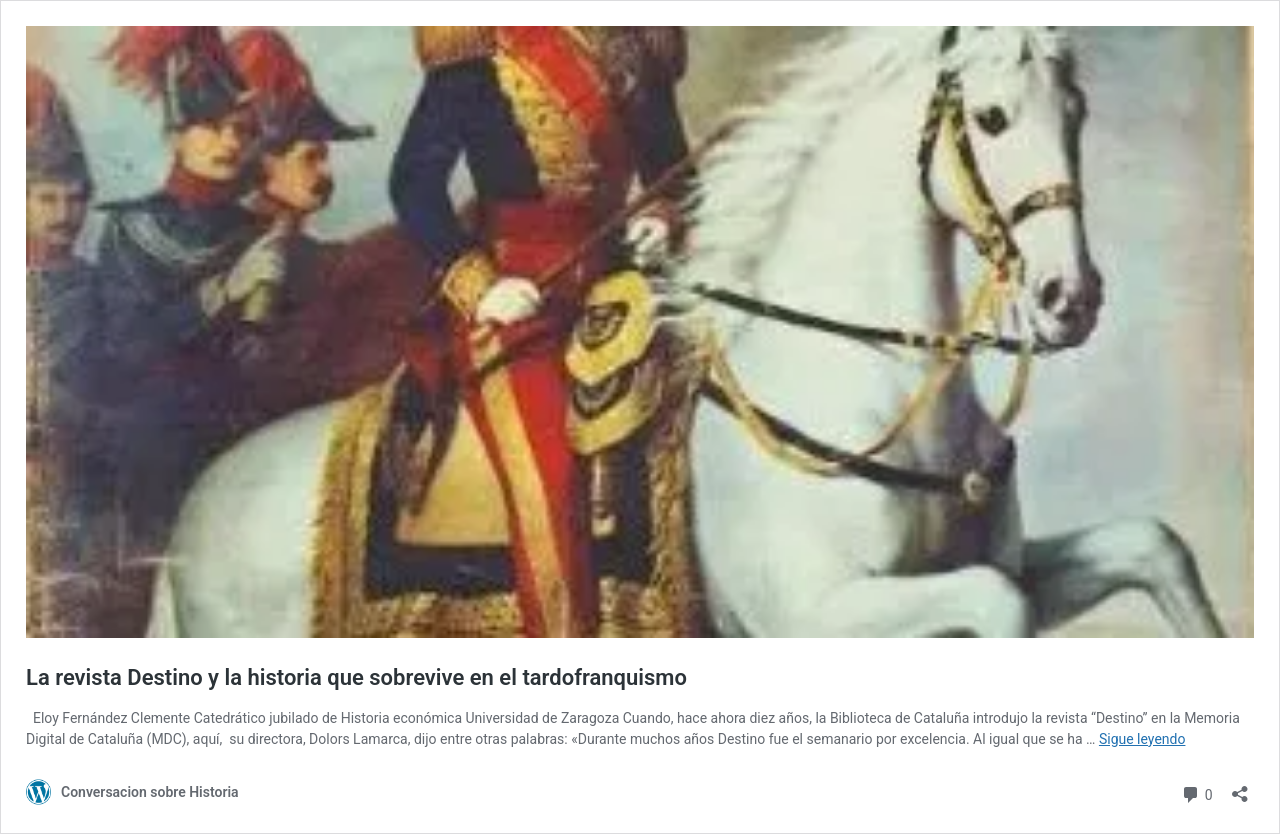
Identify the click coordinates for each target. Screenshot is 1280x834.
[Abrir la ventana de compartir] (1240, 787)
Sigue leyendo (1142, 739)
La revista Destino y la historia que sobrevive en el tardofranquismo (356, 677)
